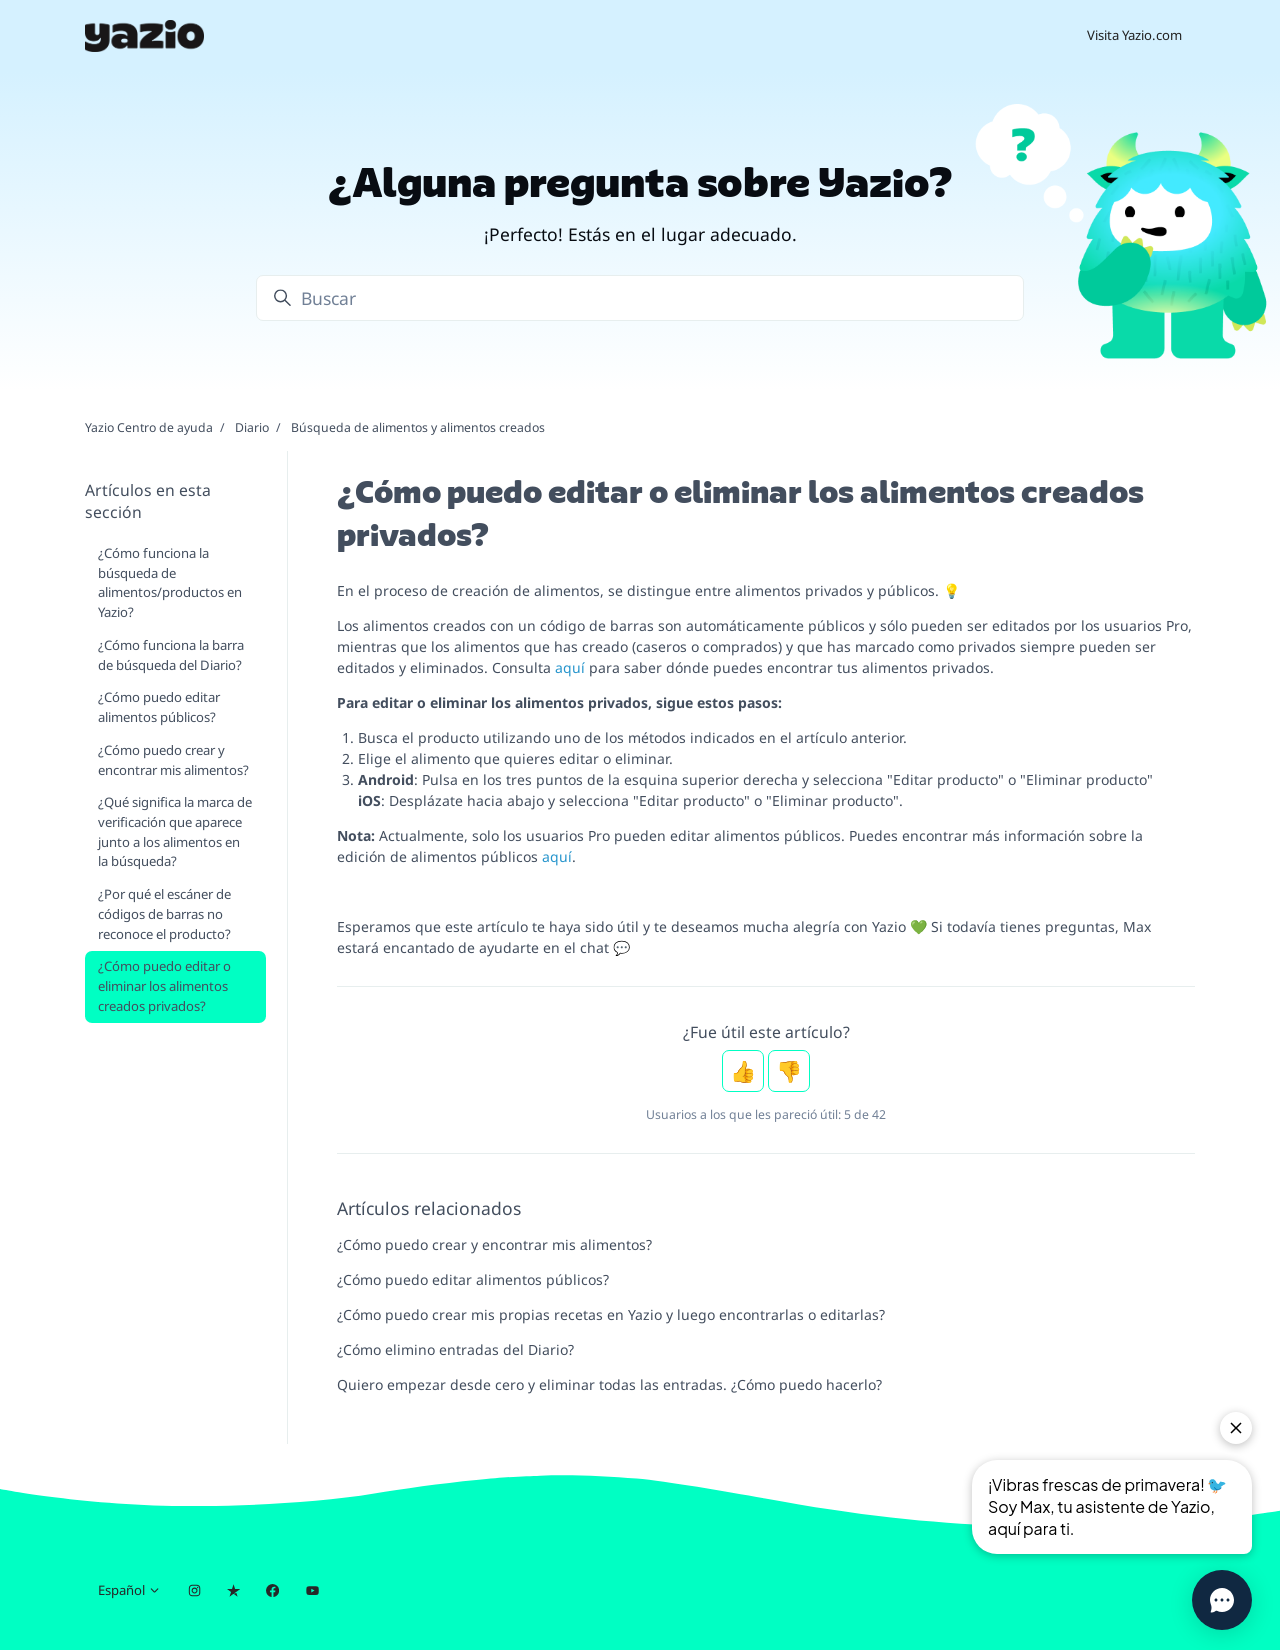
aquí (570, 667)
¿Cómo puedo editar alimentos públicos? (473, 1279)
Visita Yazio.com (1134, 35)
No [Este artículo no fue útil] (789, 1071)
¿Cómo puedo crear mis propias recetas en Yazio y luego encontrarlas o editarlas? (611, 1314)
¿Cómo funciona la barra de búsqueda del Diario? (171, 655)
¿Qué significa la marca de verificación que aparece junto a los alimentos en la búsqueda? (175, 831)
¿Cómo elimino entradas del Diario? (455, 1349)
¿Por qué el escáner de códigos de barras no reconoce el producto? (164, 913)
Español (129, 1590)
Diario (252, 427)
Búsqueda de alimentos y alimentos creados (418, 427)
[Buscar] (640, 298)
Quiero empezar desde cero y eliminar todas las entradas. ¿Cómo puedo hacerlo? (609, 1384)
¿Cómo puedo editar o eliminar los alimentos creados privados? (164, 985)
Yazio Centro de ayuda (149, 427)
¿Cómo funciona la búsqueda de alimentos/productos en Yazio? (170, 582)
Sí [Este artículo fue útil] (743, 1071)
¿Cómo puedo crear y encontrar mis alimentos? (494, 1244)
